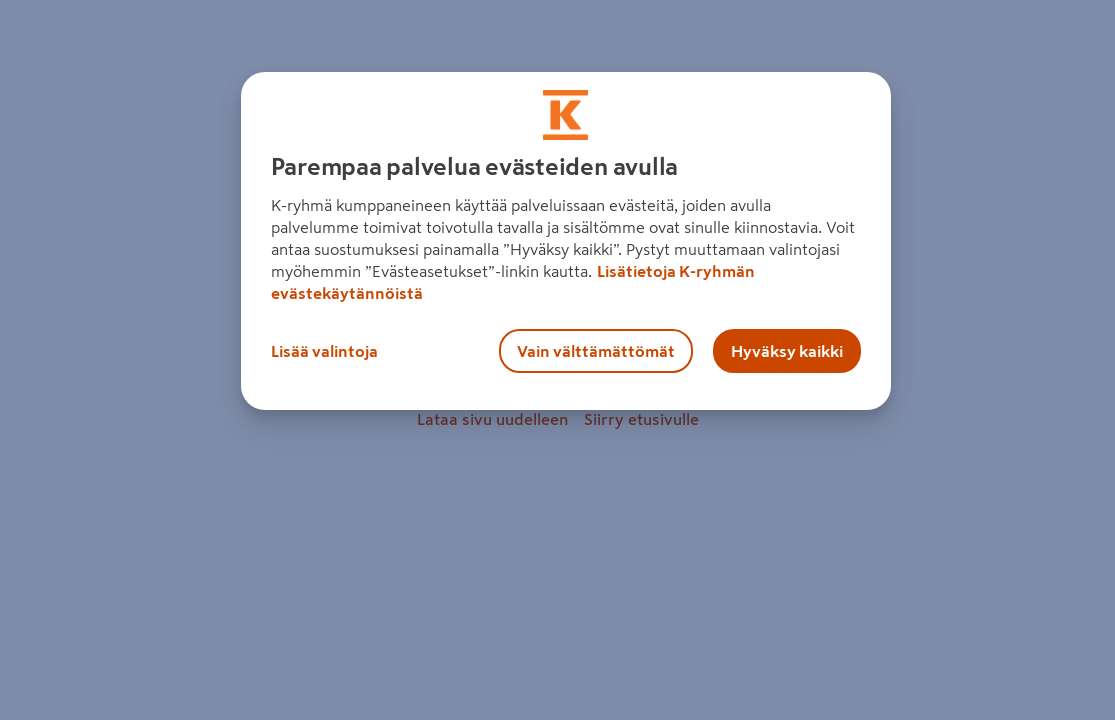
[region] (566, 241)
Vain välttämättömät (596, 351)
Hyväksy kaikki (787, 351)
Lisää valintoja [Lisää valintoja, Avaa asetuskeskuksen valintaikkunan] (324, 351)
